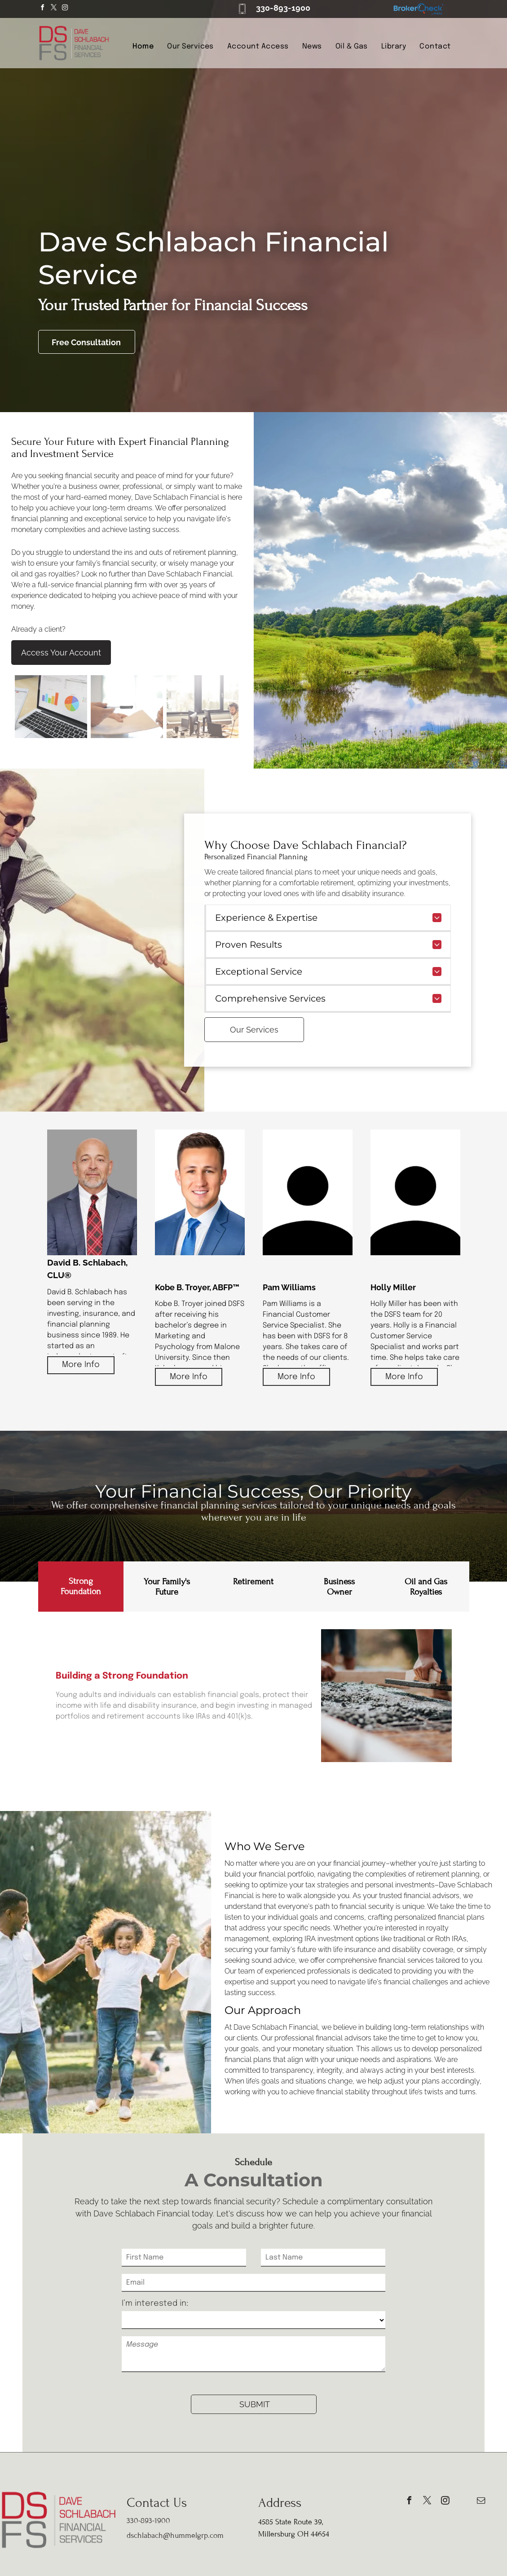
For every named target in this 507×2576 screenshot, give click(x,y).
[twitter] (53, 8)
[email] (481, 2501)
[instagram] (65, 8)
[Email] (253, 2283)
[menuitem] (143, 46)
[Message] (253, 2354)
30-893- (142, 2520)
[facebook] (42, 8)
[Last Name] (323, 2258)
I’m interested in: (155, 2303)
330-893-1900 (283, 8)
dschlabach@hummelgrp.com (175, 2535)
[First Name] (184, 2258)
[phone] (463, 2501)
